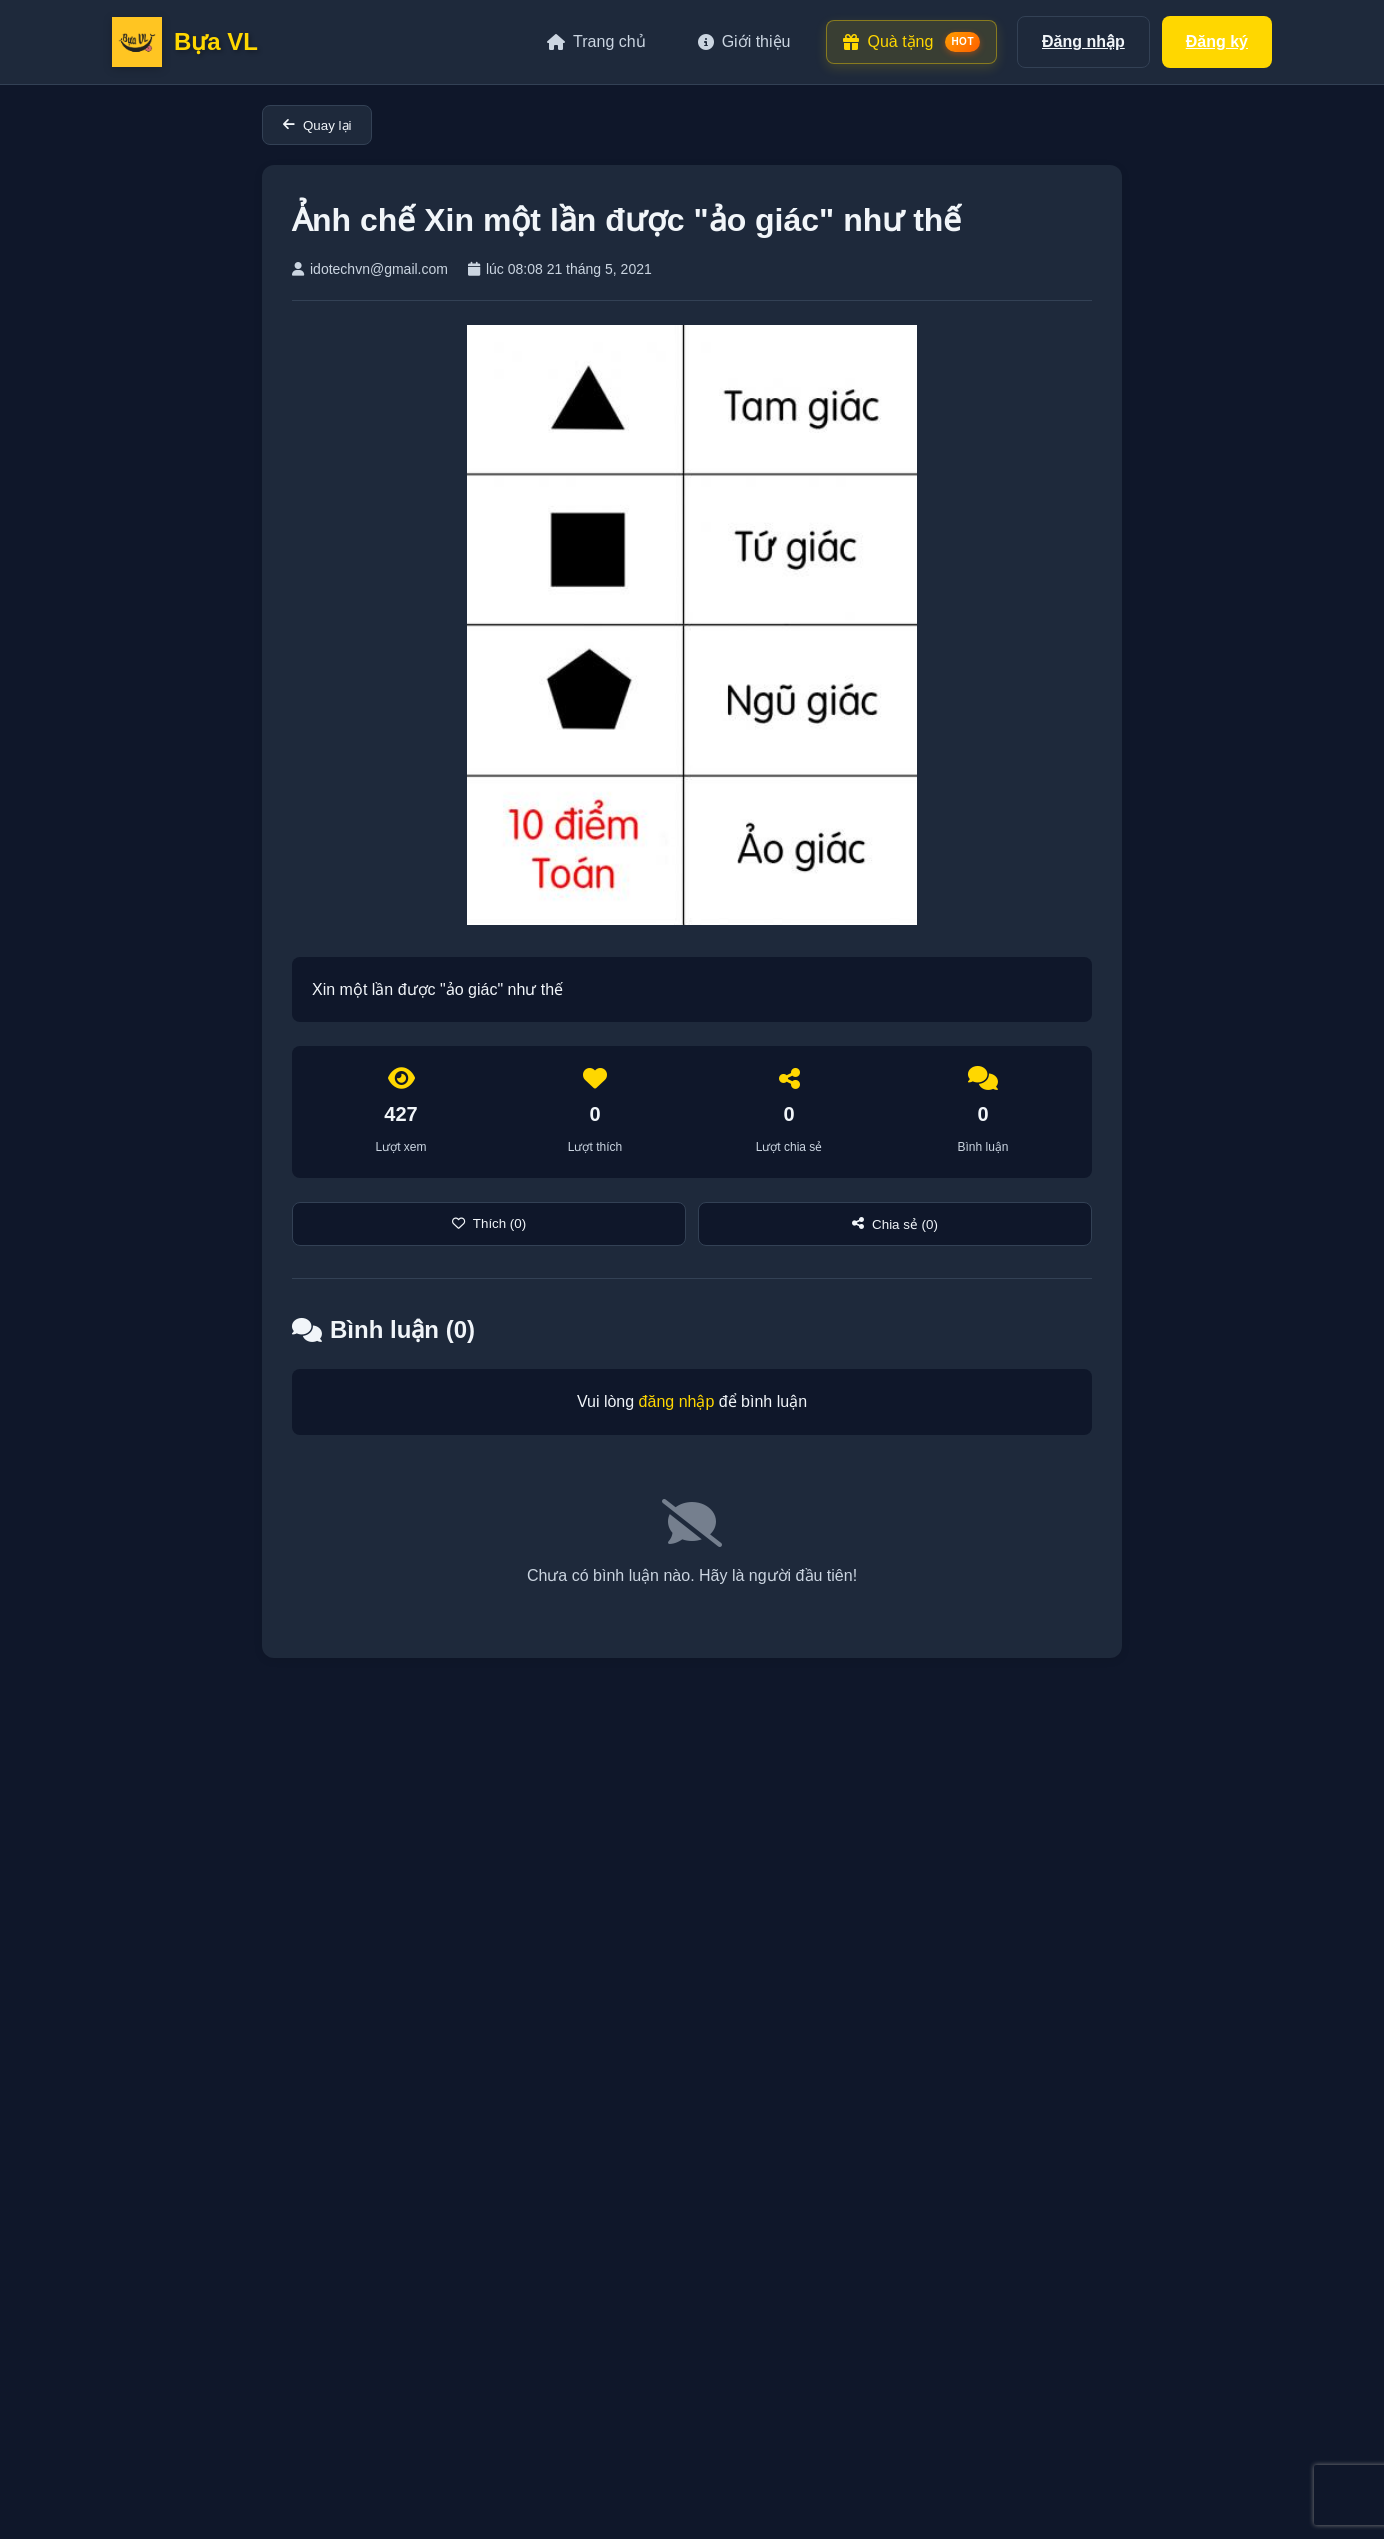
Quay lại (317, 125)
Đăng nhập (1083, 41)
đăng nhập (677, 1401)
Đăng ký (1217, 41)
